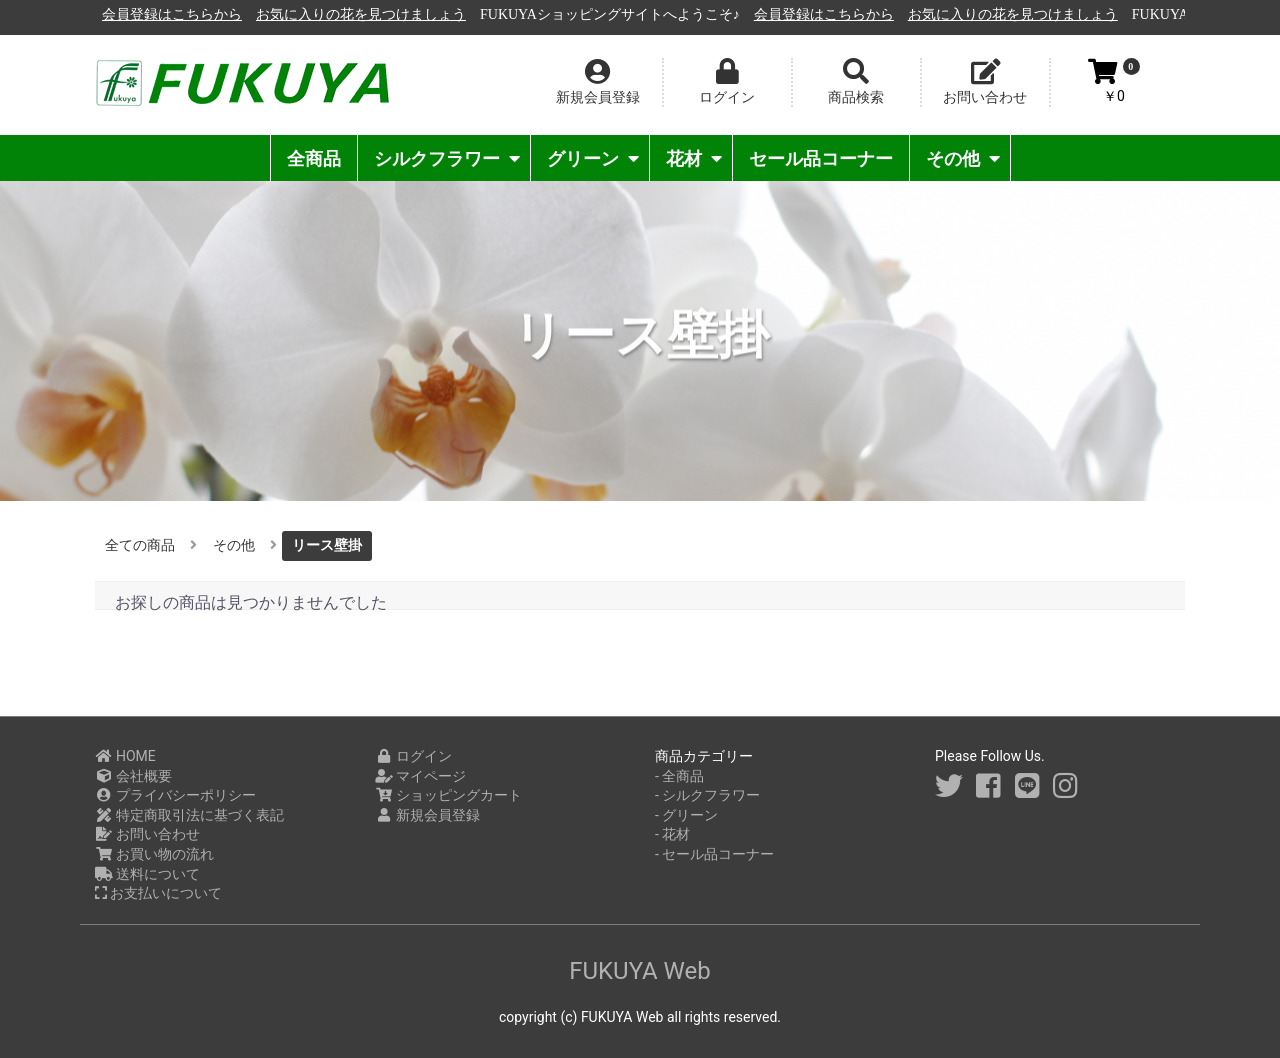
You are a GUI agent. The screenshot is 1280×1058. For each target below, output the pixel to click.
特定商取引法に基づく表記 (189, 815)
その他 (963, 158)
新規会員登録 (427, 815)
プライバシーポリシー (175, 795)
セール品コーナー (821, 158)
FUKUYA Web (640, 971)
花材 (694, 158)
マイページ (420, 776)
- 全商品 (679, 776)
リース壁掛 (327, 545)
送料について (147, 874)
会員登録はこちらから (397, 14)
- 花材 (672, 834)
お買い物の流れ (154, 854)
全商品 (314, 158)
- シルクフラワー (707, 795)
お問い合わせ (147, 834)
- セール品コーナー (714, 854)
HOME (125, 756)
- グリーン (686, 815)
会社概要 (133, 776)
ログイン (413, 756)
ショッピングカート (448, 795)
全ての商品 (140, 545)
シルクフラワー (447, 158)
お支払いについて (158, 893)
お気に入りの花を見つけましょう (586, 14)
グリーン (593, 158)
